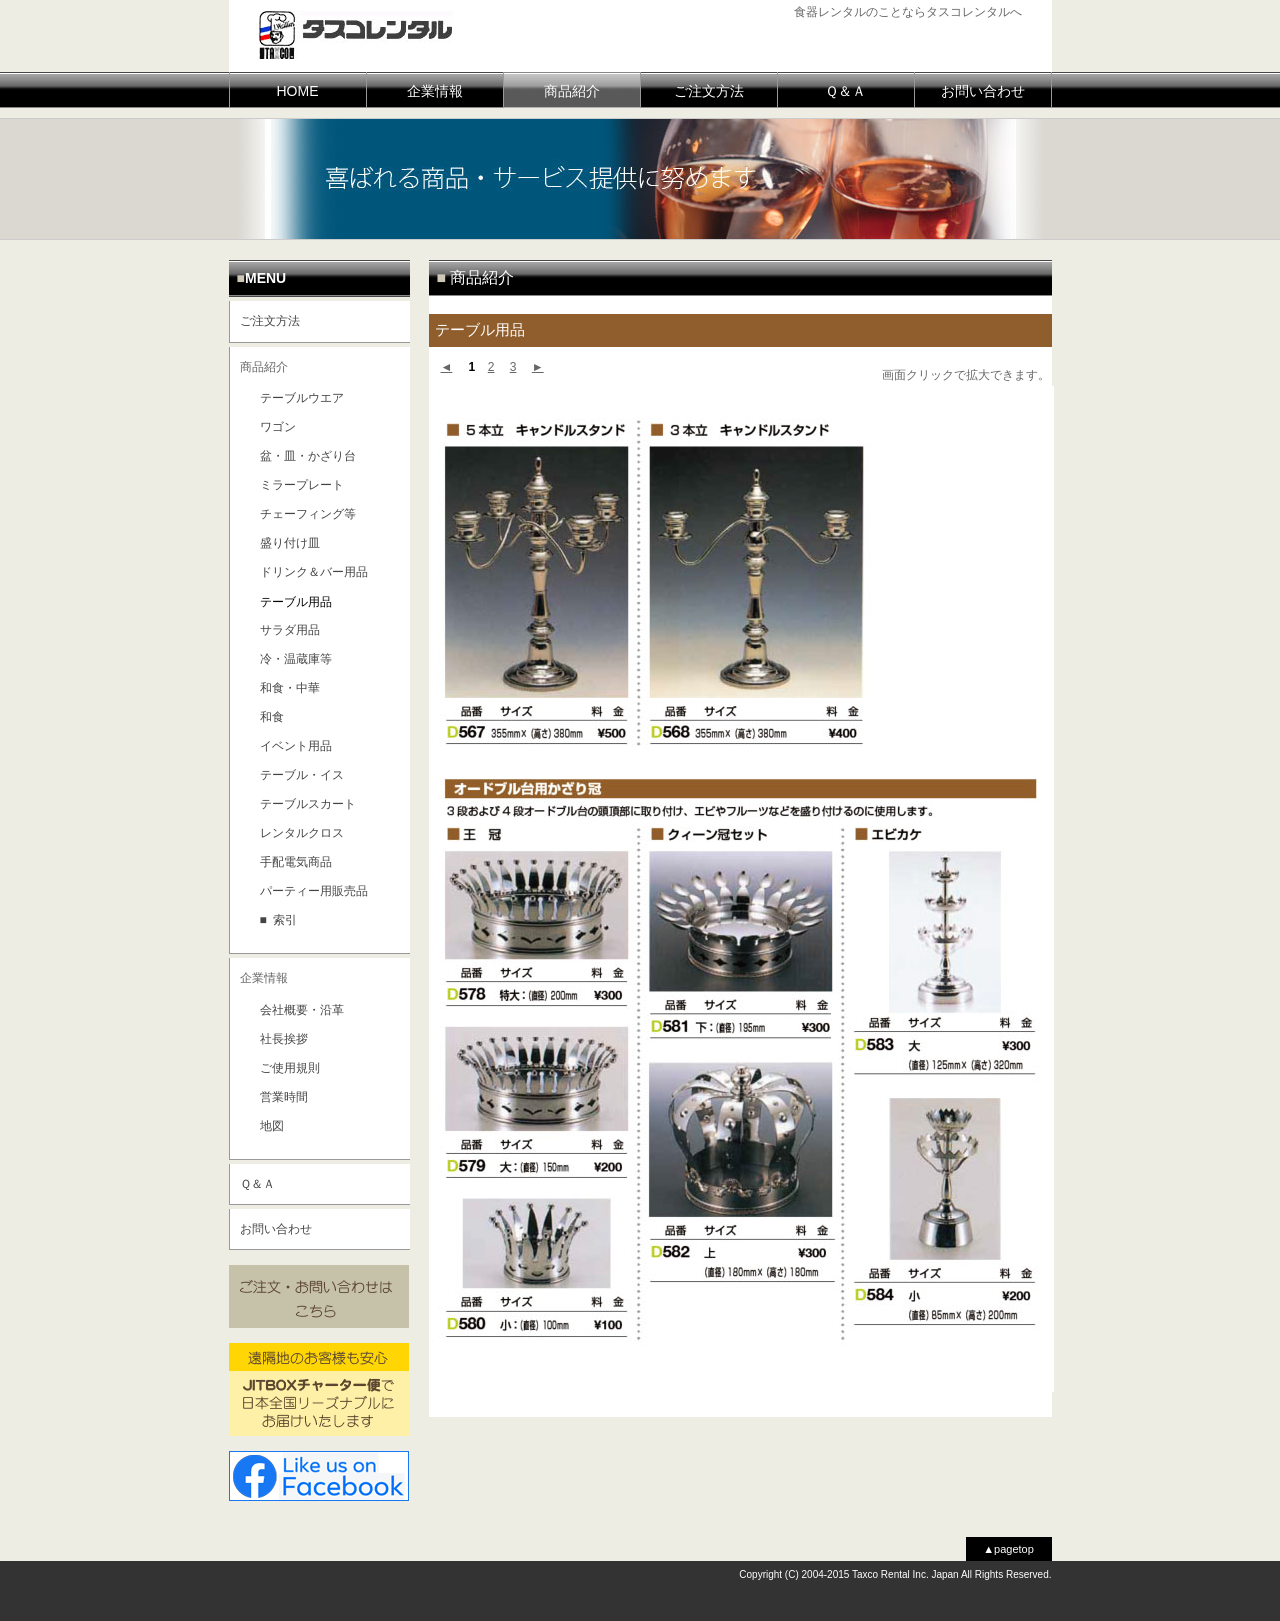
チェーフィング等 (308, 514)
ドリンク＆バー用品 (314, 572)
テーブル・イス (302, 775)
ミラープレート (302, 485)
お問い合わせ (983, 91)
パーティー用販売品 (314, 891)
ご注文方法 (709, 91)
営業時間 (284, 1097)
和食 (272, 717)
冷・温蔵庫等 (296, 659)
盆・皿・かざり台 (308, 456)
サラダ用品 (290, 630)
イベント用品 (296, 746)
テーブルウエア (302, 398)
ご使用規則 (290, 1068)
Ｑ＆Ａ (845, 91)
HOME (298, 91)
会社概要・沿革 (302, 1010)
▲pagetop (1008, 1549)
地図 (272, 1126)
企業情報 (435, 91)
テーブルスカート (308, 804)
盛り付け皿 (290, 543)
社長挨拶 (284, 1039)
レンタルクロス (302, 833)
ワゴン (278, 427)
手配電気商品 (296, 862)
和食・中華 (290, 688)
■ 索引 (279, 920)
